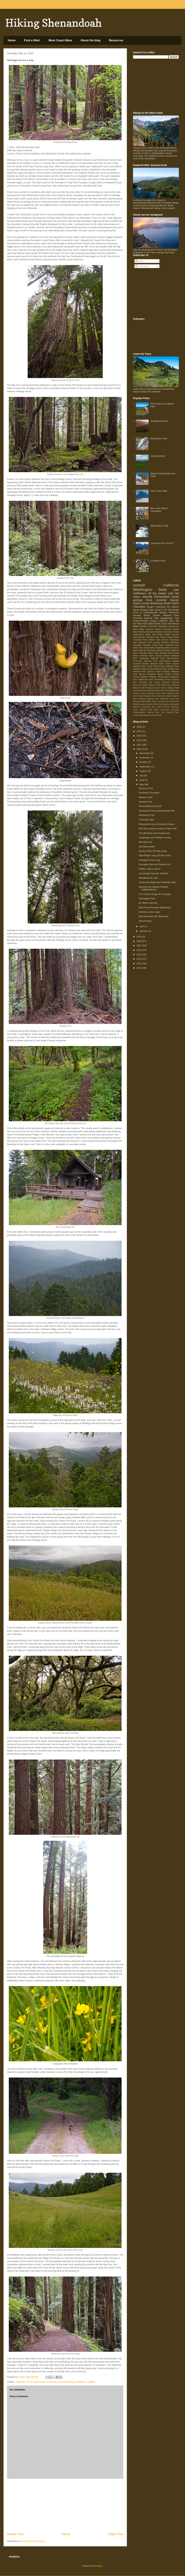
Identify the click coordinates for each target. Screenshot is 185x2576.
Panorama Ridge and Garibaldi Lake (157, 882)
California (20, 2382)
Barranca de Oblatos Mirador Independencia (153, 888)
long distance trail (146, 715)
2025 (139, 731)
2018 (139, 941)
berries (143, 626)
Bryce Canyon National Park (167, 688)
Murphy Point (145, 801)
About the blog (90, 40)
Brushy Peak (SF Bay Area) (153, 851)
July (141, 775)
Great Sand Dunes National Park (163, 666)
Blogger (98, 2566)
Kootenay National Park (148, 699)
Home (12, 40)
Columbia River (140, 639)
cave (135, 679)
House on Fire (146, 788)
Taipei (159, 707)
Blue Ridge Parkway (143, 629)
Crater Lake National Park (159, 653)
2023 (139, 735)
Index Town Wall (158, 491)
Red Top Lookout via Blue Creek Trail (157, 828)
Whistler (152, 677)
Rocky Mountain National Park (145, 704)
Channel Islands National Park (148, 663)
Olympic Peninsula (169, 612)
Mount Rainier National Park (161, 615)
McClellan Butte (147, 846)
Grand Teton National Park (167, 693)
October (143, 762)
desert (167, 603)
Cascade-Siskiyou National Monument (148, 690)
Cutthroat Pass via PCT (162, 543)
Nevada (137, 615)
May (141, 784)
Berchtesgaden (148, 688)
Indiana (136, 669)
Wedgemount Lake (148, 878)
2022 (139, 740)
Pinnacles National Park (145, 661)
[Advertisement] (65, 2505)
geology (138, 600)
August (143, 771)
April (142, 926)
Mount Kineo (145, 921)
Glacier (174, 600)
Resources (116, 40)
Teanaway (174, 639)
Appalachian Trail (169, 618)
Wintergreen (163, 677)
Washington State (150, 589)
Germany (150, 693)
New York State (145, 623)
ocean (175, 596)
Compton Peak (157, 560)
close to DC (161, 609)
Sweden (144, 677)
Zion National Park (142, 642)
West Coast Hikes (60, 40)
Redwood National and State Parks (163, 632)
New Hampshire (172, 701)
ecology (156, 642)
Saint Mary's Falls (159, 525)
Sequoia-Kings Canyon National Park (153, 620)
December (145, 753)
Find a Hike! (32, 40)
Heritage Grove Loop (149, 860)
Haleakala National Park (152, 658)
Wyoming (175, 710)
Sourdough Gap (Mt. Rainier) (153, 873)
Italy (163, 696)
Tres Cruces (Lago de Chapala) (155, 894)
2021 (139, 744)
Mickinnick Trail (146, 815)
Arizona (175, 634)
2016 (139, 950)
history (137, 603)
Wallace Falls (145, 797)
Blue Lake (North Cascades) (159, 509)
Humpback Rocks (159, 421)
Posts (139, 261)
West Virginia (157, 647)
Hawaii (176, 629)
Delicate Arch (145, 842)
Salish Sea (138, 647)
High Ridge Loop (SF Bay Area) (155, 855)
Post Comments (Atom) (33, 2541)
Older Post (115, 2534)
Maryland (137, 701)
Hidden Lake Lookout (149, 868)
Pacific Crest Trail (163, 623)
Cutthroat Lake (146, 819)
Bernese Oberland (170, 642)
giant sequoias (140, 650)
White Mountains (161, 710)
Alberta (160, 650)
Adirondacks (165, 661)
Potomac (142, 632)
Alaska (176, 661)
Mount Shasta (158, 701)
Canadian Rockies (142, 645)
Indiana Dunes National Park (153, 669)
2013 (139, 963)
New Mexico (162, 639)
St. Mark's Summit (148, 903)
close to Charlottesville (145, 612)
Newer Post (15, 2534)
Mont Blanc (146, 701)
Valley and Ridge (154, 634)
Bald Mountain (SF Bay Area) (153, 916)
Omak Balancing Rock (150, 806)
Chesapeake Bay (172, 690)
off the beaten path (35, 2382)
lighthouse (143, 679)
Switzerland (138, 634)
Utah (151, 609)
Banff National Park (151, 685)
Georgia (158, 655)
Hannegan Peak (147, 898)
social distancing (66, 2382)
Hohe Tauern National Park (144, 696)
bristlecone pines (171, 647)
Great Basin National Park (165, 645)
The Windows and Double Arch (154, 833)
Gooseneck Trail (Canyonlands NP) (157, 810)
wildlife (91, 2382)
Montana (151, 674)
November (145, 757)
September (145, 766)
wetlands (157, 715)
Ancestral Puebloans (158, 626)
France (143, 693)
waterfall (147, 596)
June (142, 780)
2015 (139, 954)
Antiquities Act (145, 682)
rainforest (151, 650)
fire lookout (173, 606)
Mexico (142, 674)
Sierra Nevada (140, 609)
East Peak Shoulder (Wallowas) (155, 907)
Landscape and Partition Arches (155, 837)
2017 (139, 945)
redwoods (51, 2382)
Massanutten (173, 658)
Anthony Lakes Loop (149, 912)
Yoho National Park (170, 712)
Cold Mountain (157, 456)
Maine (152, 639)
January (143, 931)
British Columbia (163, 629)
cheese (136, 715)
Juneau (150, 671)
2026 (139, 727)
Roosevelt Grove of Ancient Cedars (156, 824)
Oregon (150, 606)
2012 (139, 968)
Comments (142, 266)
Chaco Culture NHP (169, 637)
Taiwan (147, 647)
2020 (139, 749)
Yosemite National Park (146, 618)
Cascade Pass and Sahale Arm (154, 864)
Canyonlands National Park (146, 637)
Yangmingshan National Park (146, 712)
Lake (176, 589)
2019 (139, 936)
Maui (135, 632)
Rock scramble (156, 600)
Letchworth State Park (169, 699)
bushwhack (174, 626)
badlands (175, 677)
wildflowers (81, 2382)
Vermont (166, 707)
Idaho (158, 696)
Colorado (142, 653)
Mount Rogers (164, 674)
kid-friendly (173, 609)
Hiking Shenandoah (53, 22)
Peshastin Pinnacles (149, 792)
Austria (157, 682)
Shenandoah (161, 596)
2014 (139, 959)
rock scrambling (156, 679)
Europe (136, 693)
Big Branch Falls (158, 438)
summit (139, 585)
